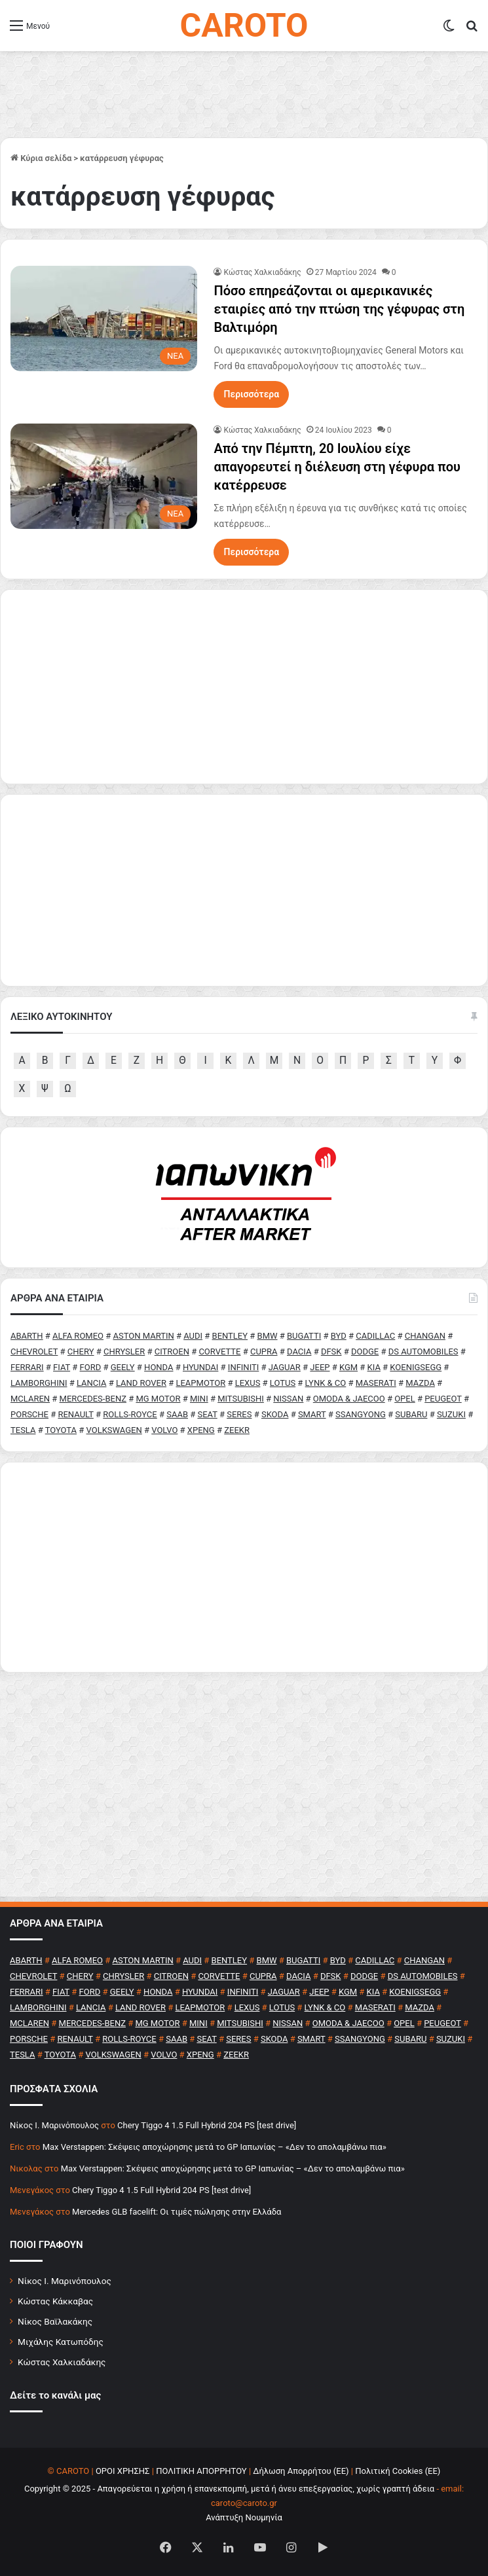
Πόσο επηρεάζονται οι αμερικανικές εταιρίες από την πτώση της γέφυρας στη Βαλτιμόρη (339, 309)
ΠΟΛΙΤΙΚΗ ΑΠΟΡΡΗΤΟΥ (201, 2471)
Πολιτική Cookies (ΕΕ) (397, 2471)
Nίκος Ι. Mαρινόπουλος (54, 2125)
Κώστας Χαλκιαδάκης (262, 272)
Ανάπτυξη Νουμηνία (244, 2517)
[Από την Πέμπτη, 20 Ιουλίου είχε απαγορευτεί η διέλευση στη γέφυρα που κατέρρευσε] (103, 476)
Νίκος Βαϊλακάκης (55, 2321)
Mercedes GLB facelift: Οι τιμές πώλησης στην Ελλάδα (176, 2212)
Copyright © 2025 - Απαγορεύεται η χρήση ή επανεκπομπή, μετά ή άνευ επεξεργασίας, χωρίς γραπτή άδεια (229, 2489)
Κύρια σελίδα (40, 158)
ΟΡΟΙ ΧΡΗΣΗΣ (123, 2471)
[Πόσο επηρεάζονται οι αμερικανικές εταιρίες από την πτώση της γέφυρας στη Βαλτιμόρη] (103, 318)
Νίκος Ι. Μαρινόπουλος (64, 2281)
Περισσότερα (251, 394)
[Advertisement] (244, 1567)
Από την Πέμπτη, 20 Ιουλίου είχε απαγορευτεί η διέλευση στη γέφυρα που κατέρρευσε (337, 467)
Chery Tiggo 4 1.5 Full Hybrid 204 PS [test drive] (206, 2125)
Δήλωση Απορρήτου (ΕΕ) (300, 2471)
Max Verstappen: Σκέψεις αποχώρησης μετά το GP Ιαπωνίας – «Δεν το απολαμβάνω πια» (214, 2147)
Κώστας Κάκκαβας (55, 2301)
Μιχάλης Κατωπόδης (60, 2341)
